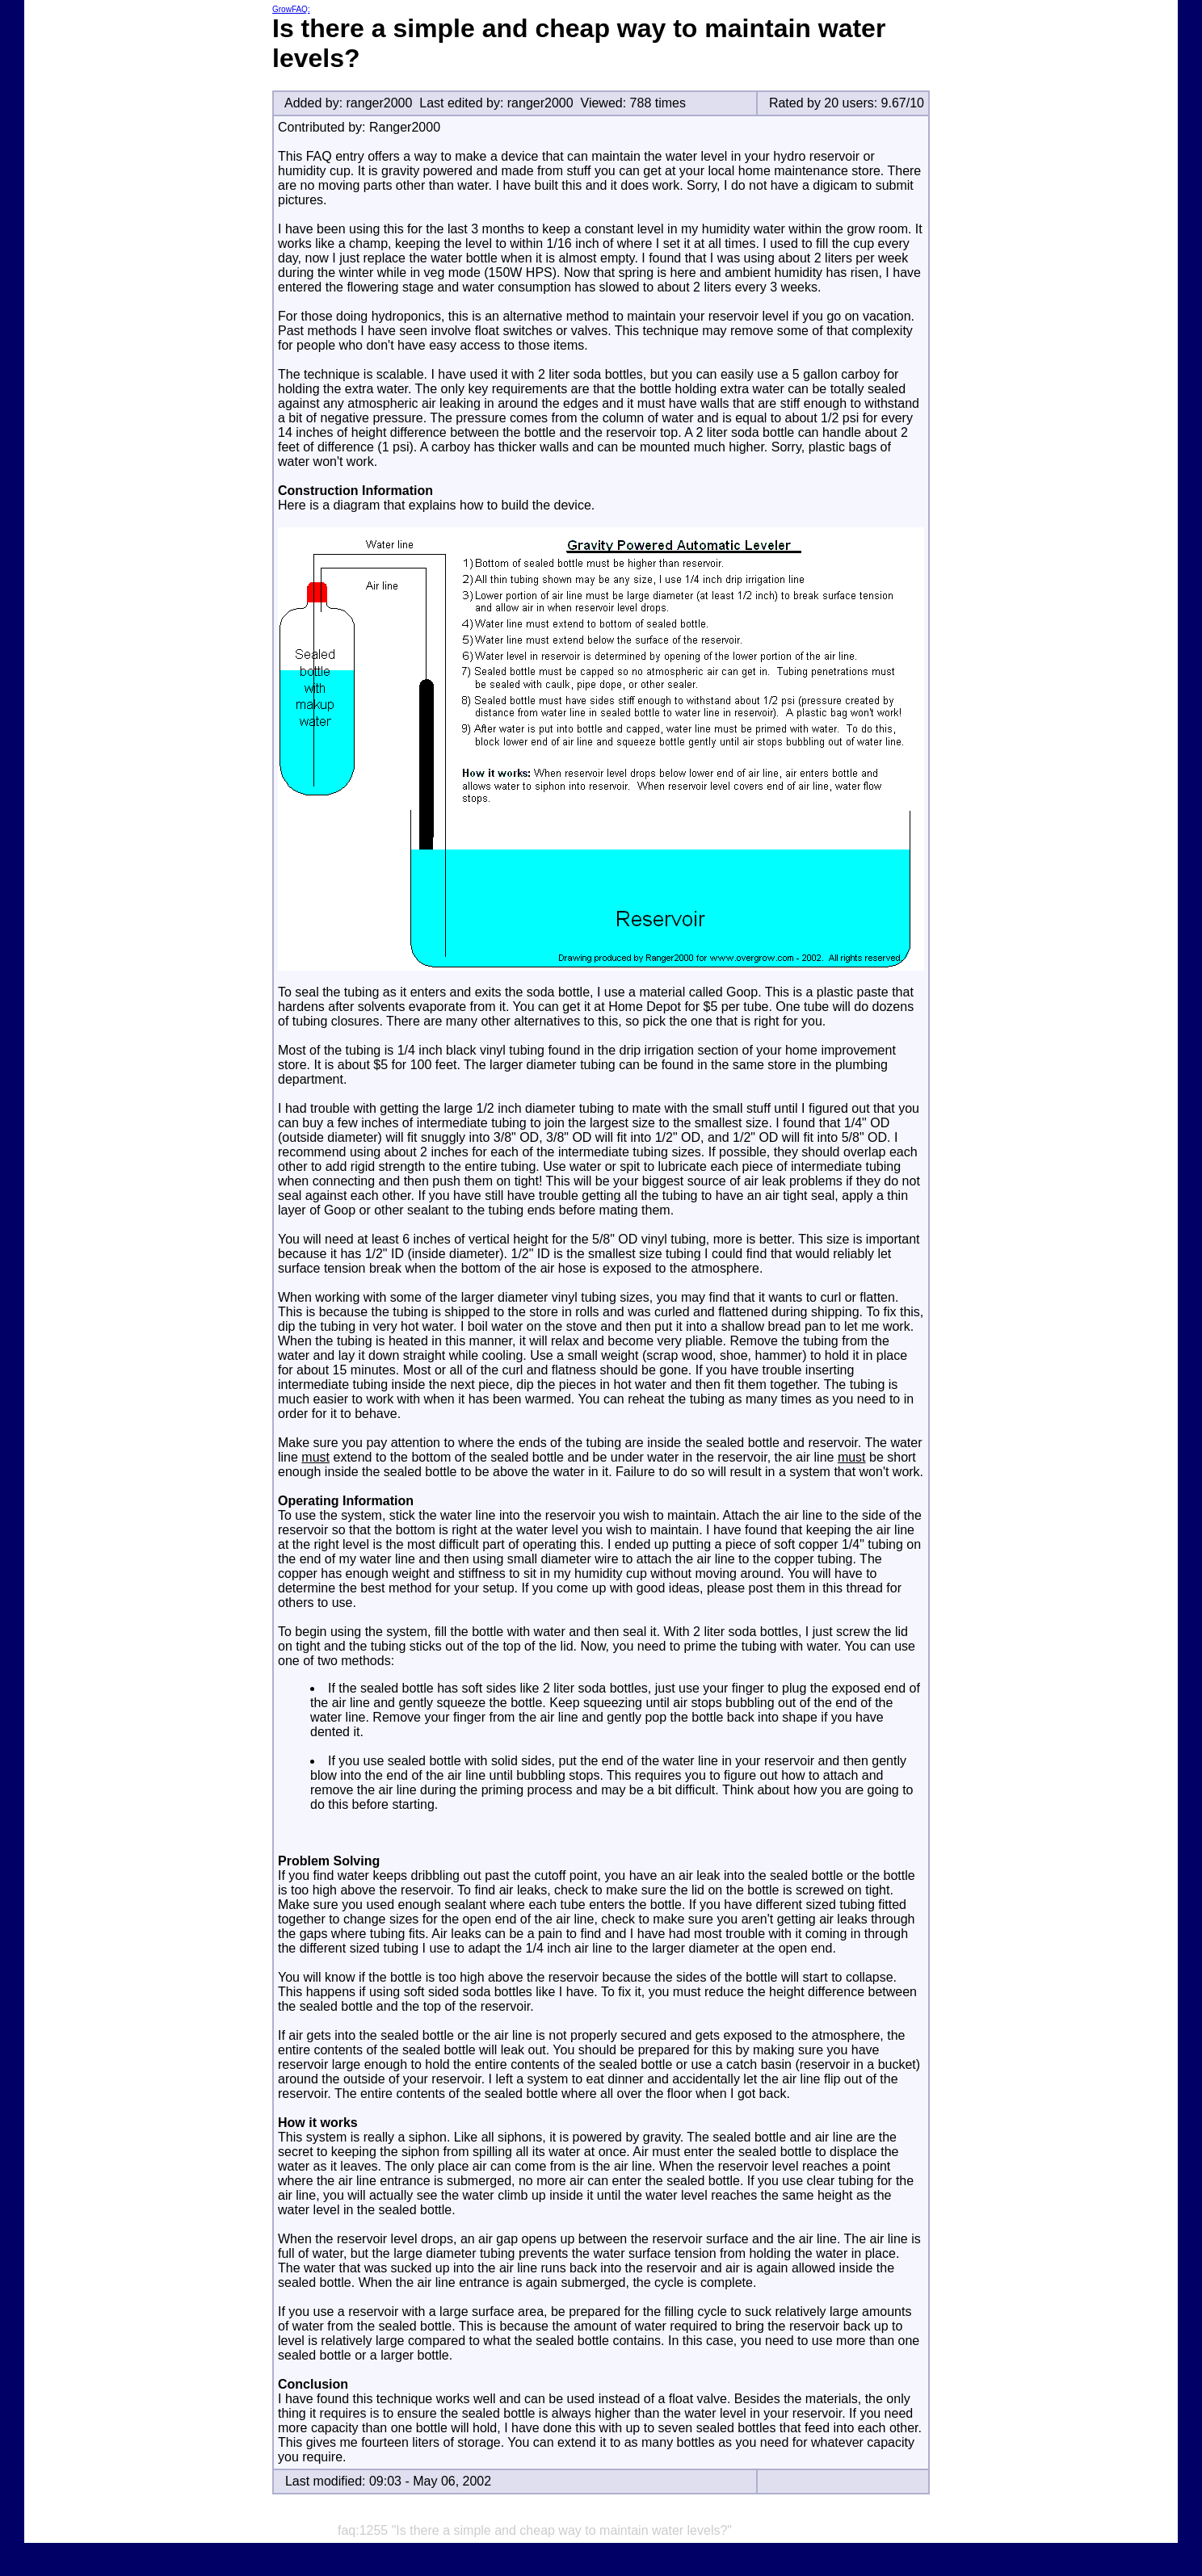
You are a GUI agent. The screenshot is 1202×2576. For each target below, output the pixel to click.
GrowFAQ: (291, 9)
